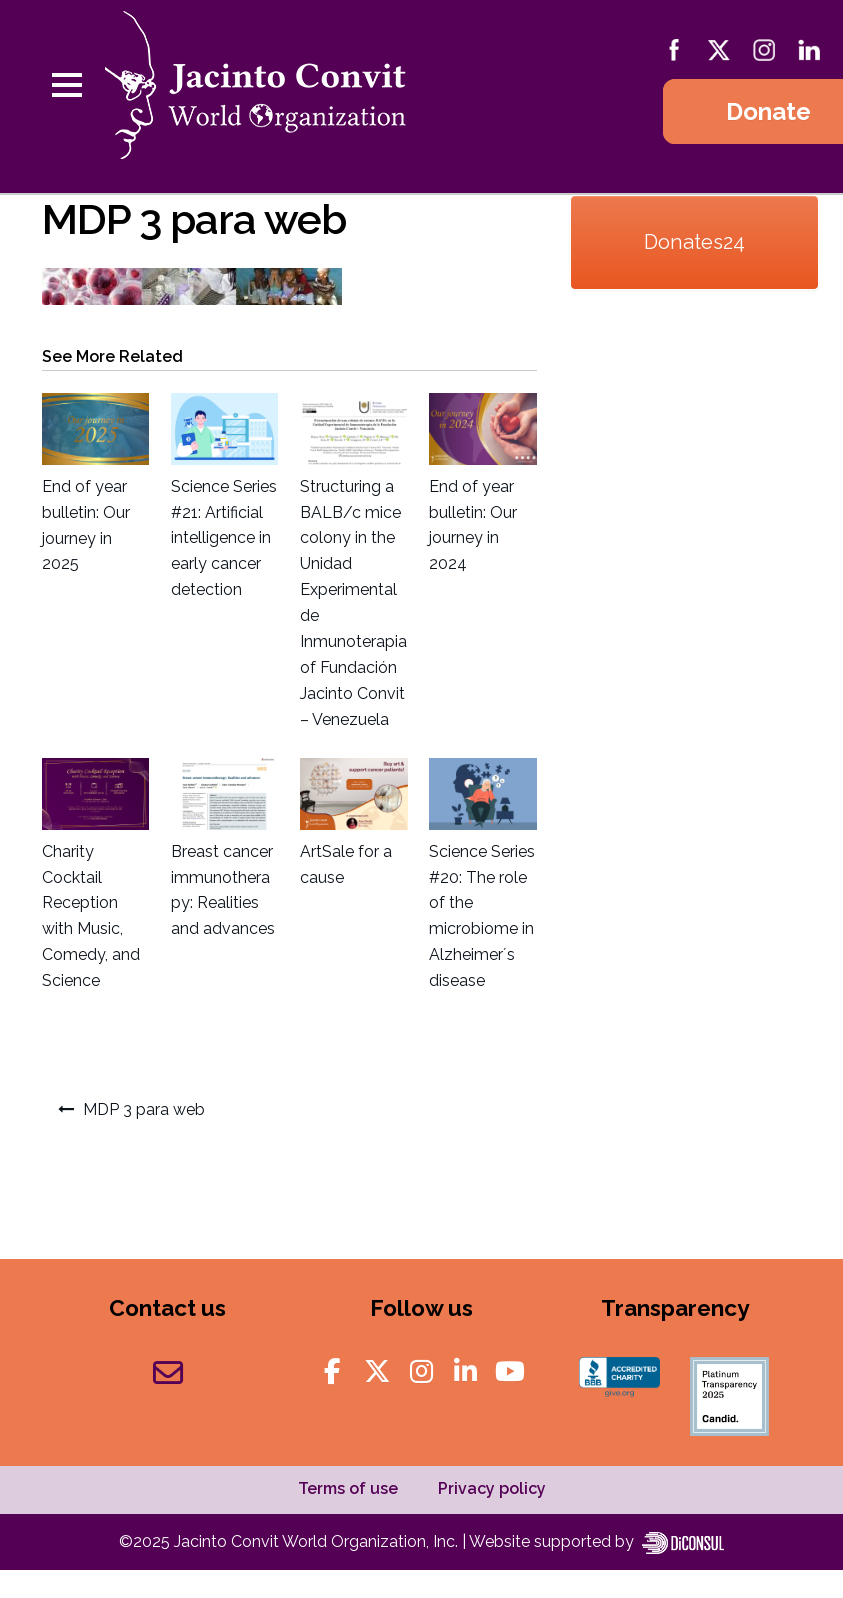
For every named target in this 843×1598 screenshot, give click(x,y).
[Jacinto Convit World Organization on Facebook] (333, 1372)
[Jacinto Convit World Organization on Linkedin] (466, 1372)
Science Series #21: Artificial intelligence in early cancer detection (224, 538)
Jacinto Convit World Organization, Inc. (318, 1541)
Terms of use (348, 1488)
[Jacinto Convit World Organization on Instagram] (422, 1372)
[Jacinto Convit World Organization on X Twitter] (377, 1372)
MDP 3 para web (144, 1109)
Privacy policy (492, 1488)
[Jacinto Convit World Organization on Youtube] (510, 1372)
